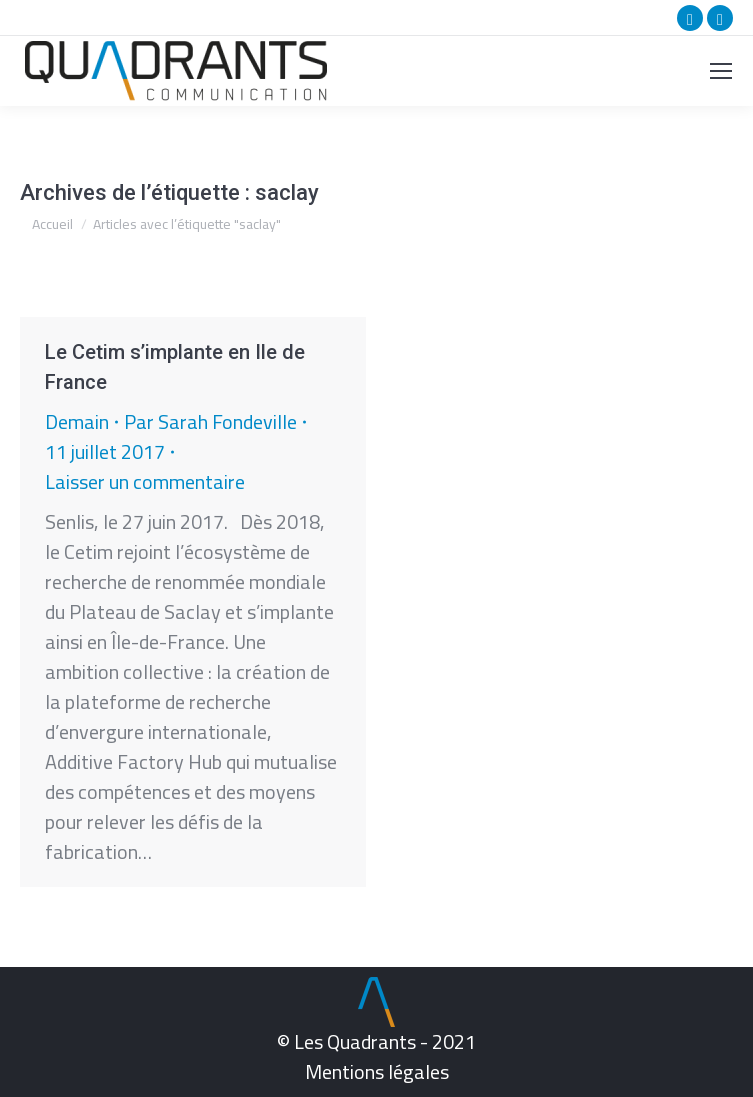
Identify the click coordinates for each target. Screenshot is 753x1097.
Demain (77, 421)
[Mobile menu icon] (721, 71)
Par (210, 422)
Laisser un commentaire (145, 482)
